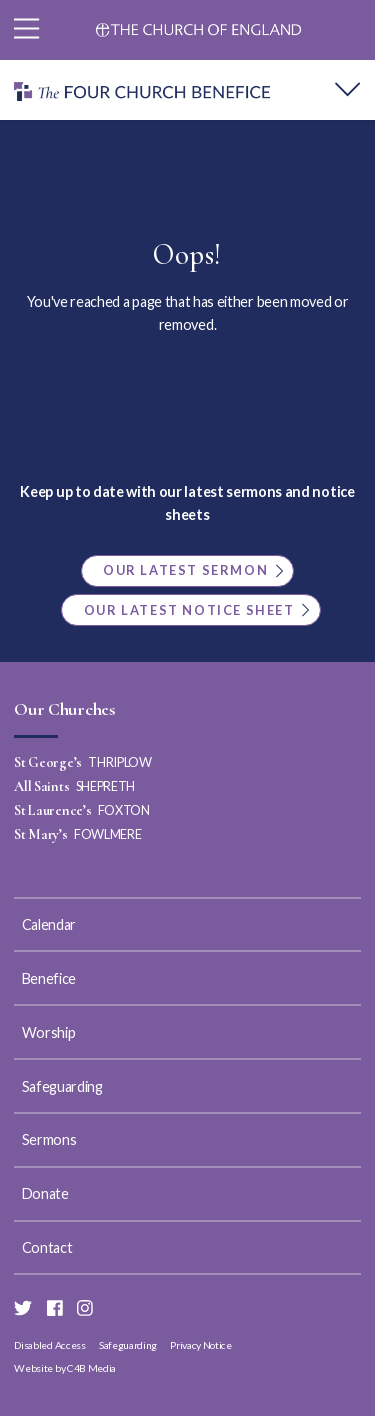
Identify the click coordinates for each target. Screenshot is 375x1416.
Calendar (49, 924)
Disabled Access (49, 1345)
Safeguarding (62, 1086)
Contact (47, 1247)
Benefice (49, 978)
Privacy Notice (201, 1345)
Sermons (49, 1139)
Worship (49, 1032)
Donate (45, 1193)
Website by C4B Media (65, 1368)
